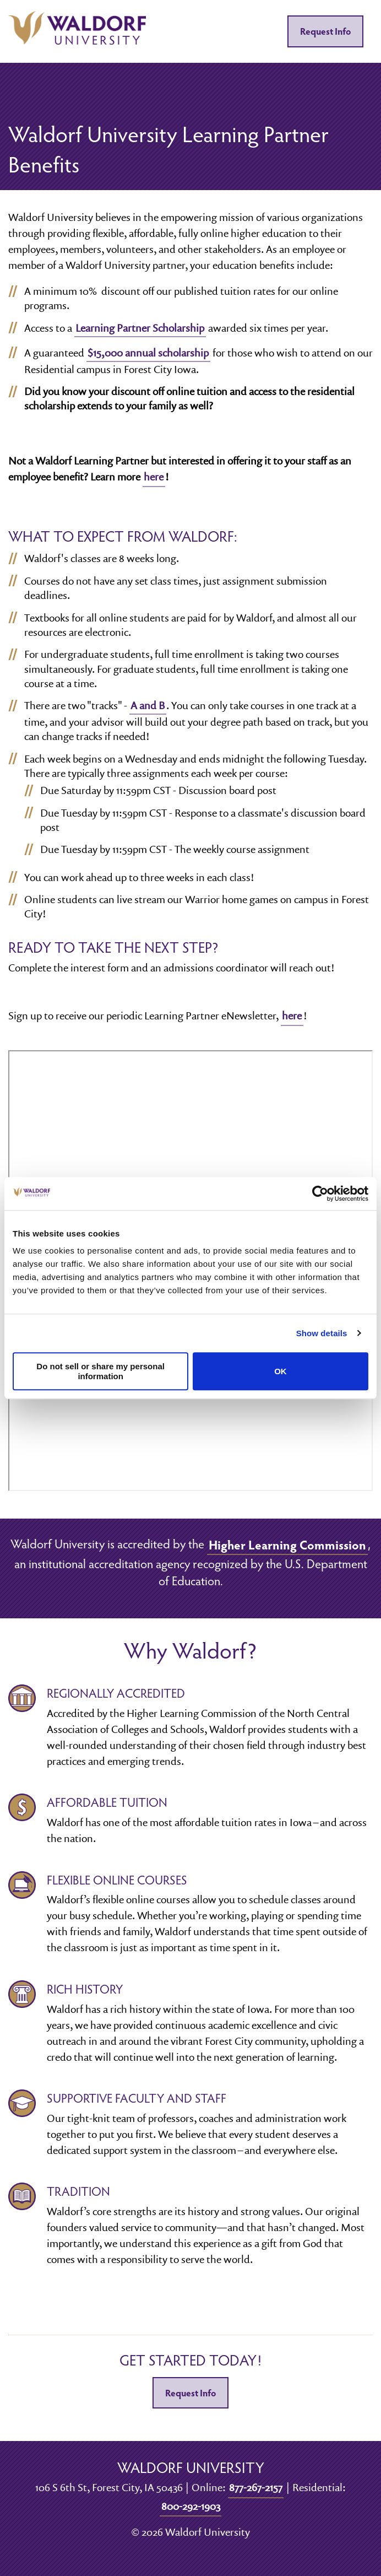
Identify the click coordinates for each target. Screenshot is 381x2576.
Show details (321, 1333)
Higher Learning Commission (287, 1544)
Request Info (325, 31)
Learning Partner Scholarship (139, 328)
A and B (147, 705)
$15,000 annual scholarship (148, 352)
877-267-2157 (255, 2487)
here (154, 476)
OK (280, 1371)
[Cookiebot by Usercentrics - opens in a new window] (320, 1193)
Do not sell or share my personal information (100, 1371)
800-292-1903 (190, 2506)
